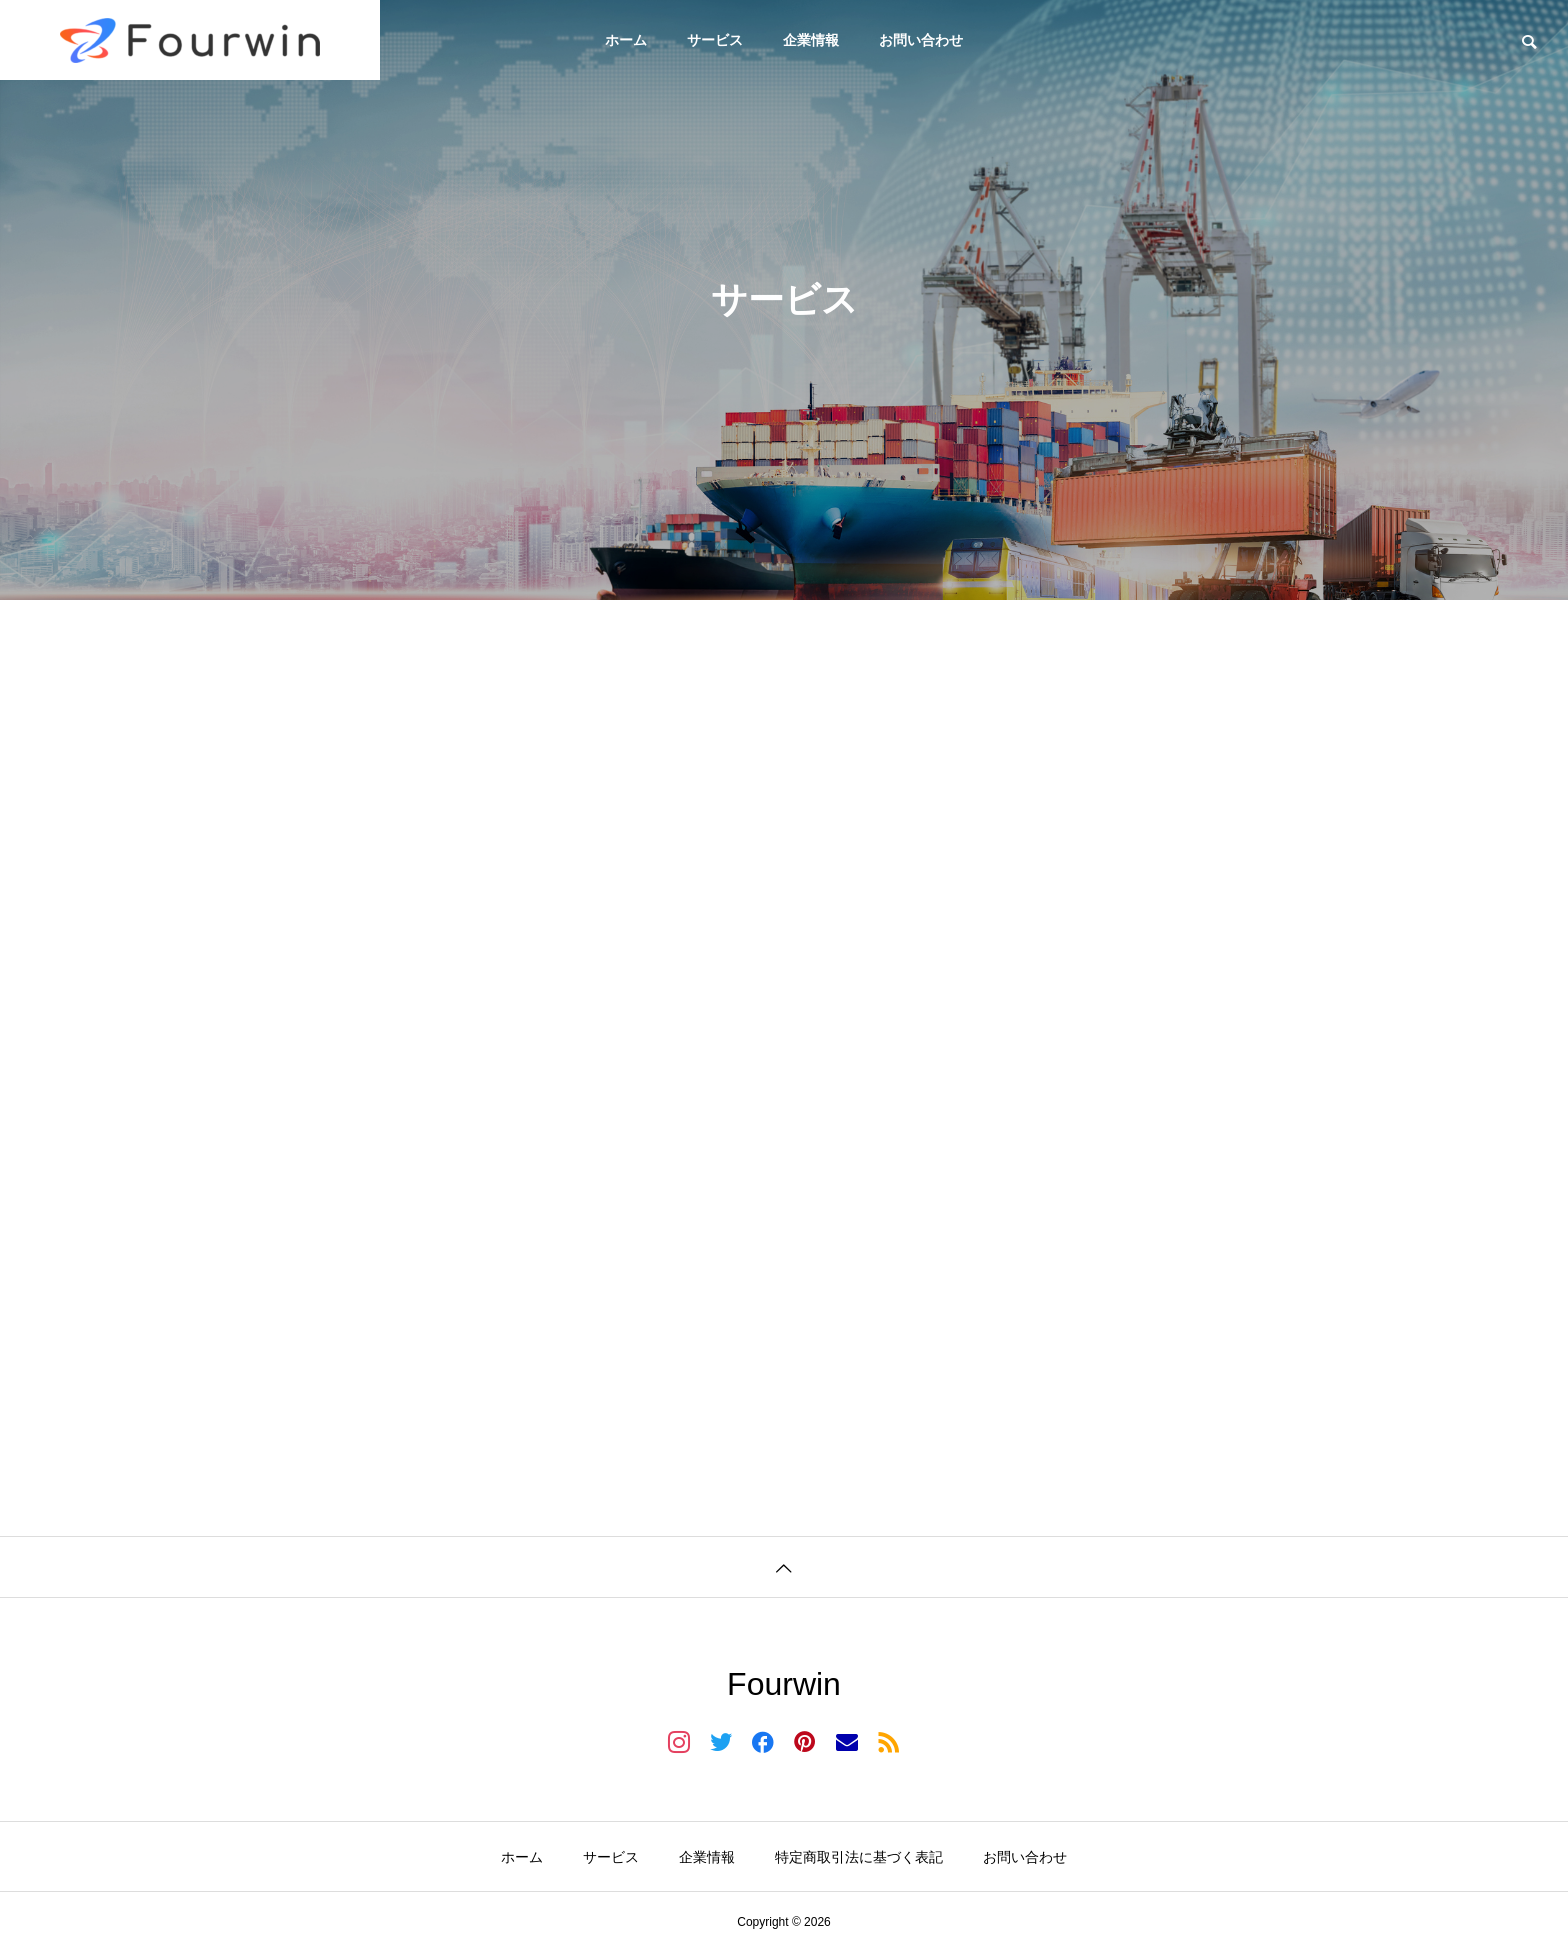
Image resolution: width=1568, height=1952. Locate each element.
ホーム (626, 40)
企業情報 (811, 40)
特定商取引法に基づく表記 (859, 1857)
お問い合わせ (921, 40)
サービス (715, 40)
